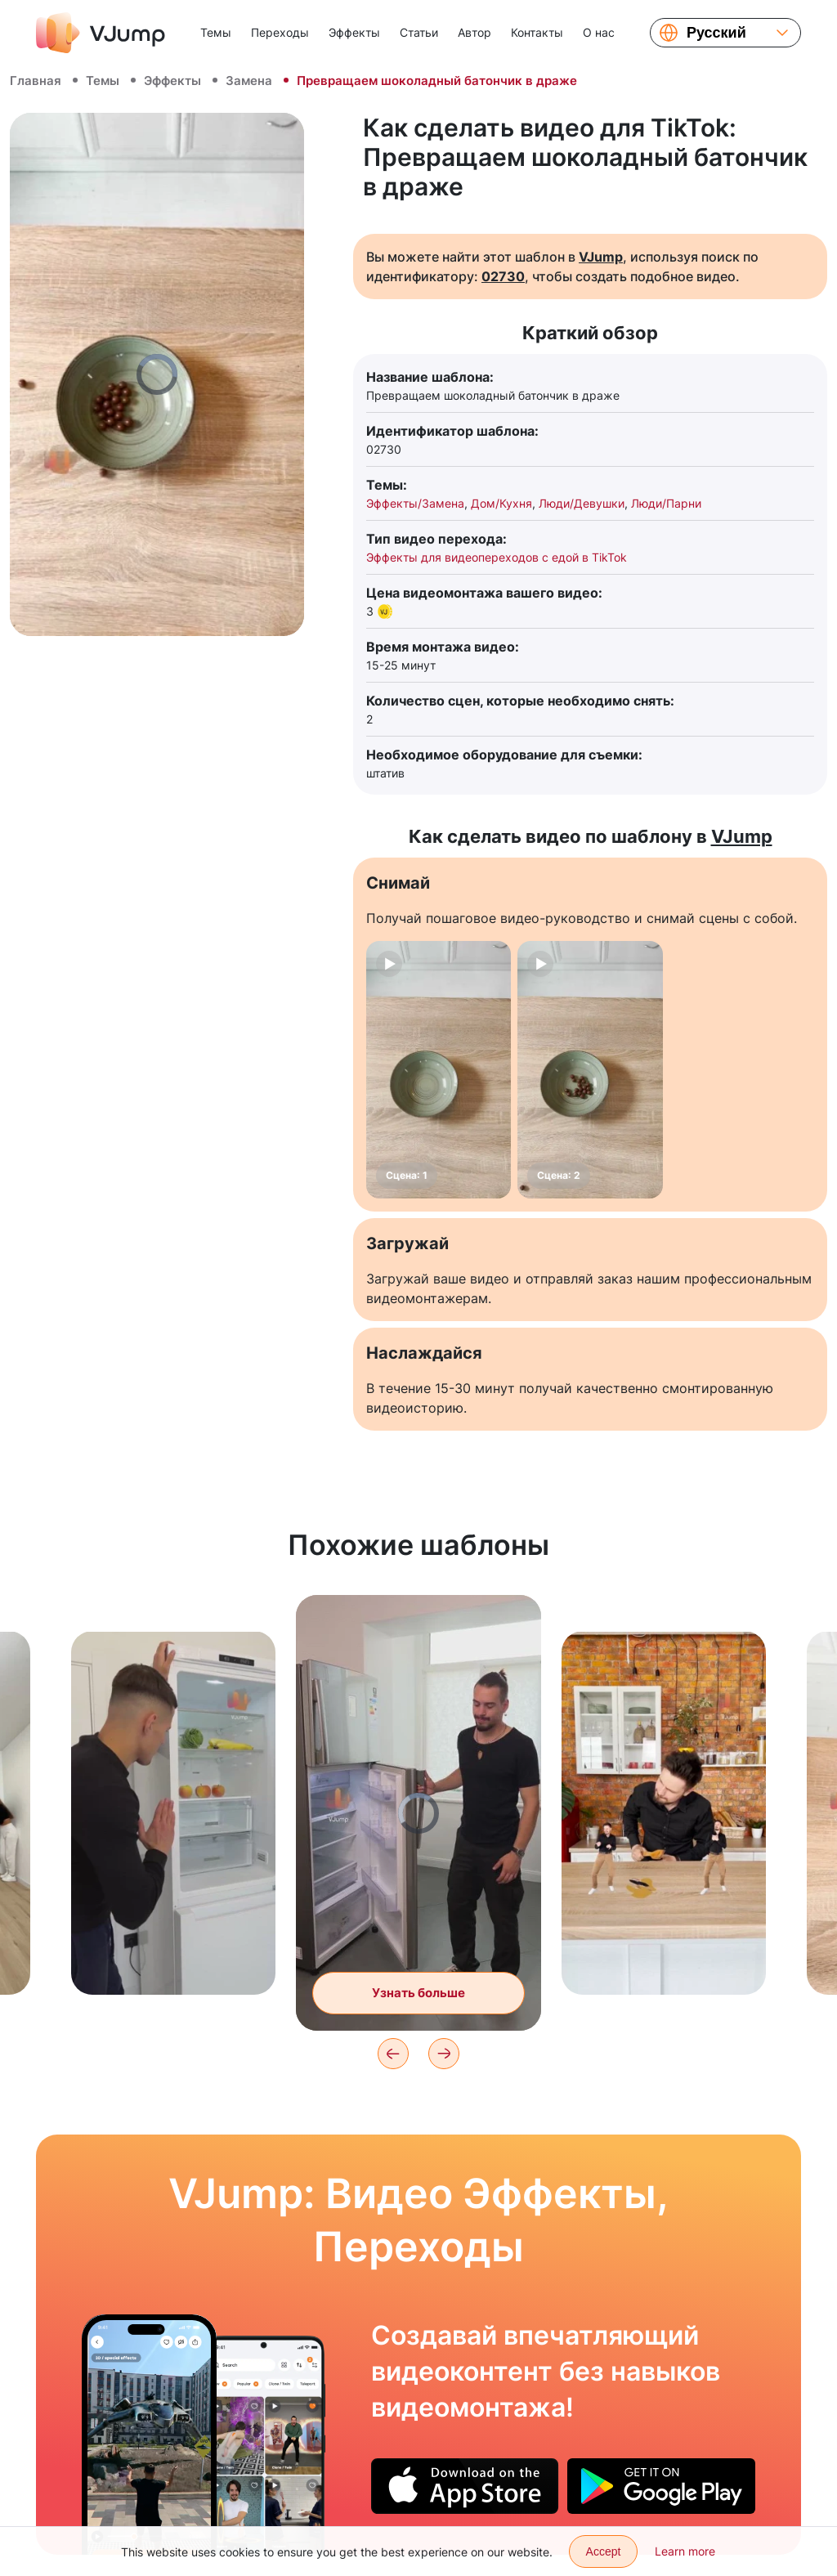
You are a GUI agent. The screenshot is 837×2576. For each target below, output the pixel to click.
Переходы (280, 32)
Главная (35, 80)
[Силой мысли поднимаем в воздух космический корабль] (149, 2434)
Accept (603, 2551)
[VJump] (100, 32)
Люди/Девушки (581, 503)
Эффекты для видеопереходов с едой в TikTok (496, 557)
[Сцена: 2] (589, 1069)
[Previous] (393, 2053)
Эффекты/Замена (415, 503)
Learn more (685, 2551)
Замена (249, 80)
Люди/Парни (666, 503)
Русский (716, 33)
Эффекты (354, 32)
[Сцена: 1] (438, 1069)
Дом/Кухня (501, 503)
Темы (215, 32)
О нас (599, 32)
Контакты (537, 32)
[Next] (443, 2053)
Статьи (419, 32)
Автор (474, 32)
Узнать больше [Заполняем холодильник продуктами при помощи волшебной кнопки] (418, 1992)
